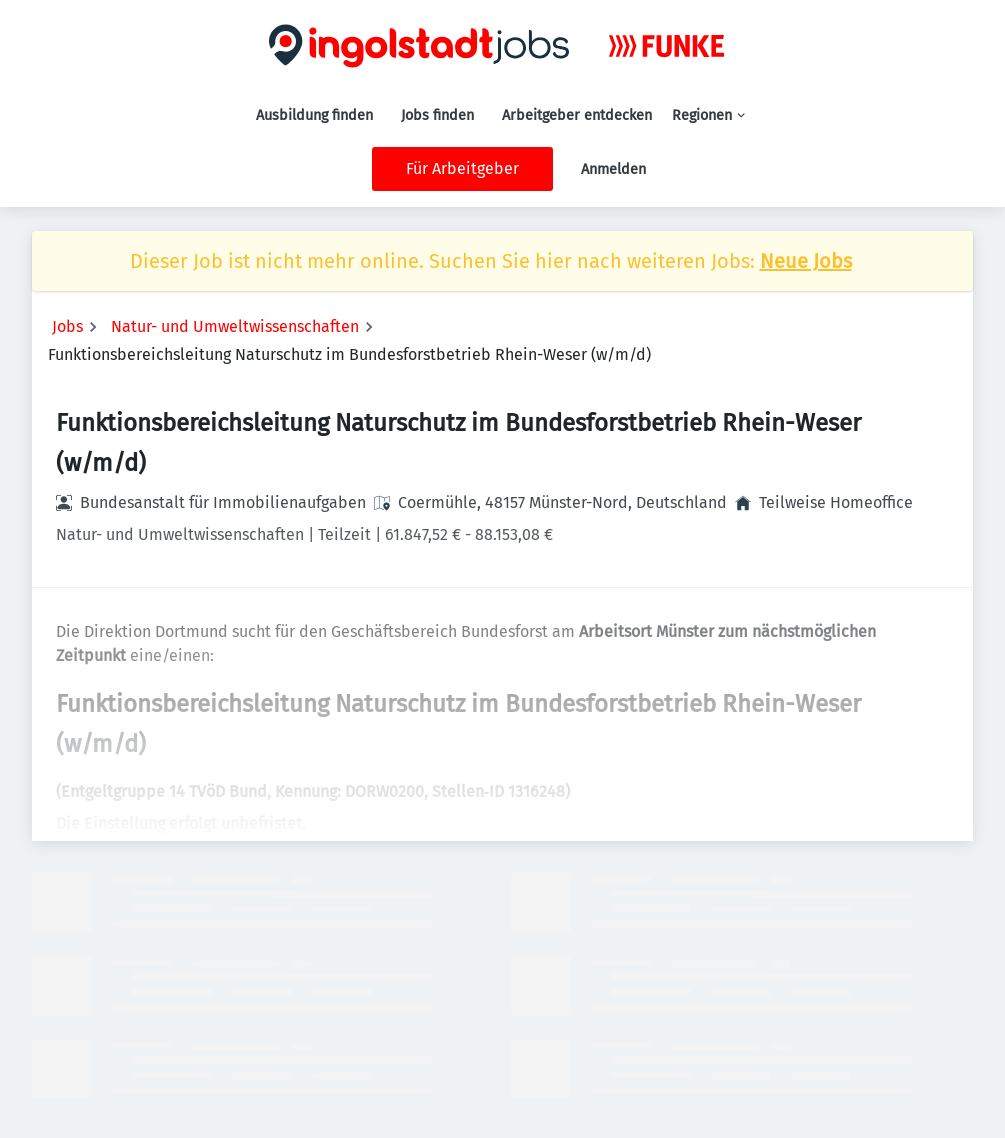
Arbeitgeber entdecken (577, 115)
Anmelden (613, 169)
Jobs (67, 326)
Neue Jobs (806, 261)
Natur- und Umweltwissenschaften (235, 326)
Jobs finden (437, 115)
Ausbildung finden (314, 115)
